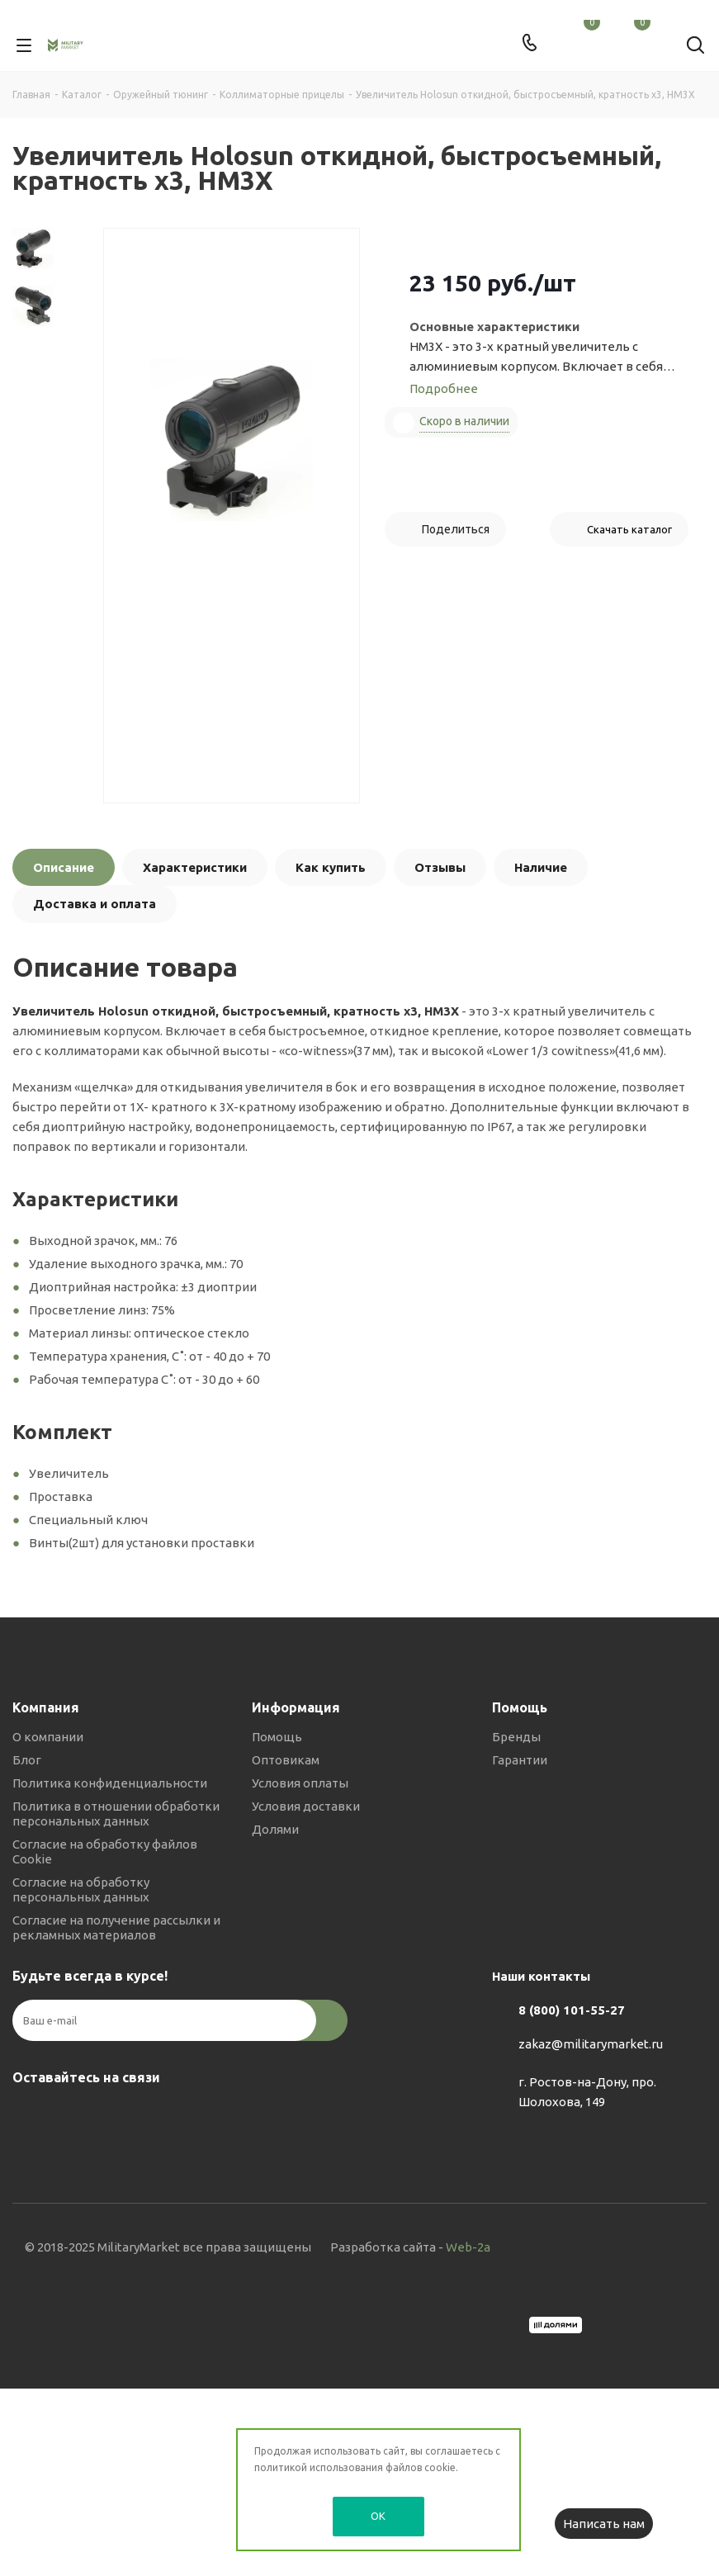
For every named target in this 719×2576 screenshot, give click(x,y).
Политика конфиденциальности (109, 1783)
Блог (26, 1760)
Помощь (277, 1737)
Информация (296, 1707)
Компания (45, 1707)
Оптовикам (285, 1760)
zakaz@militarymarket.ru (590, 2044)
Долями (275, 1829)
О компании (47, 1737)
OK (378, 2516)
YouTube (111, 2116)
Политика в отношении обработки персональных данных (116, 1813)
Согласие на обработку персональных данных (80, 1889)
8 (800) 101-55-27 (571, 2010)
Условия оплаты (300, 1783)
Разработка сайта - (410, 2247)
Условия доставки (306, 1806)
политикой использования (318, 2467)
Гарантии (519, 1760)
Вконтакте (28, 2116)
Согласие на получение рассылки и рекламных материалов (116, 1927)
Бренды (516, 1737)
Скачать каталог (629, 529)
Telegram (70, 2116)
